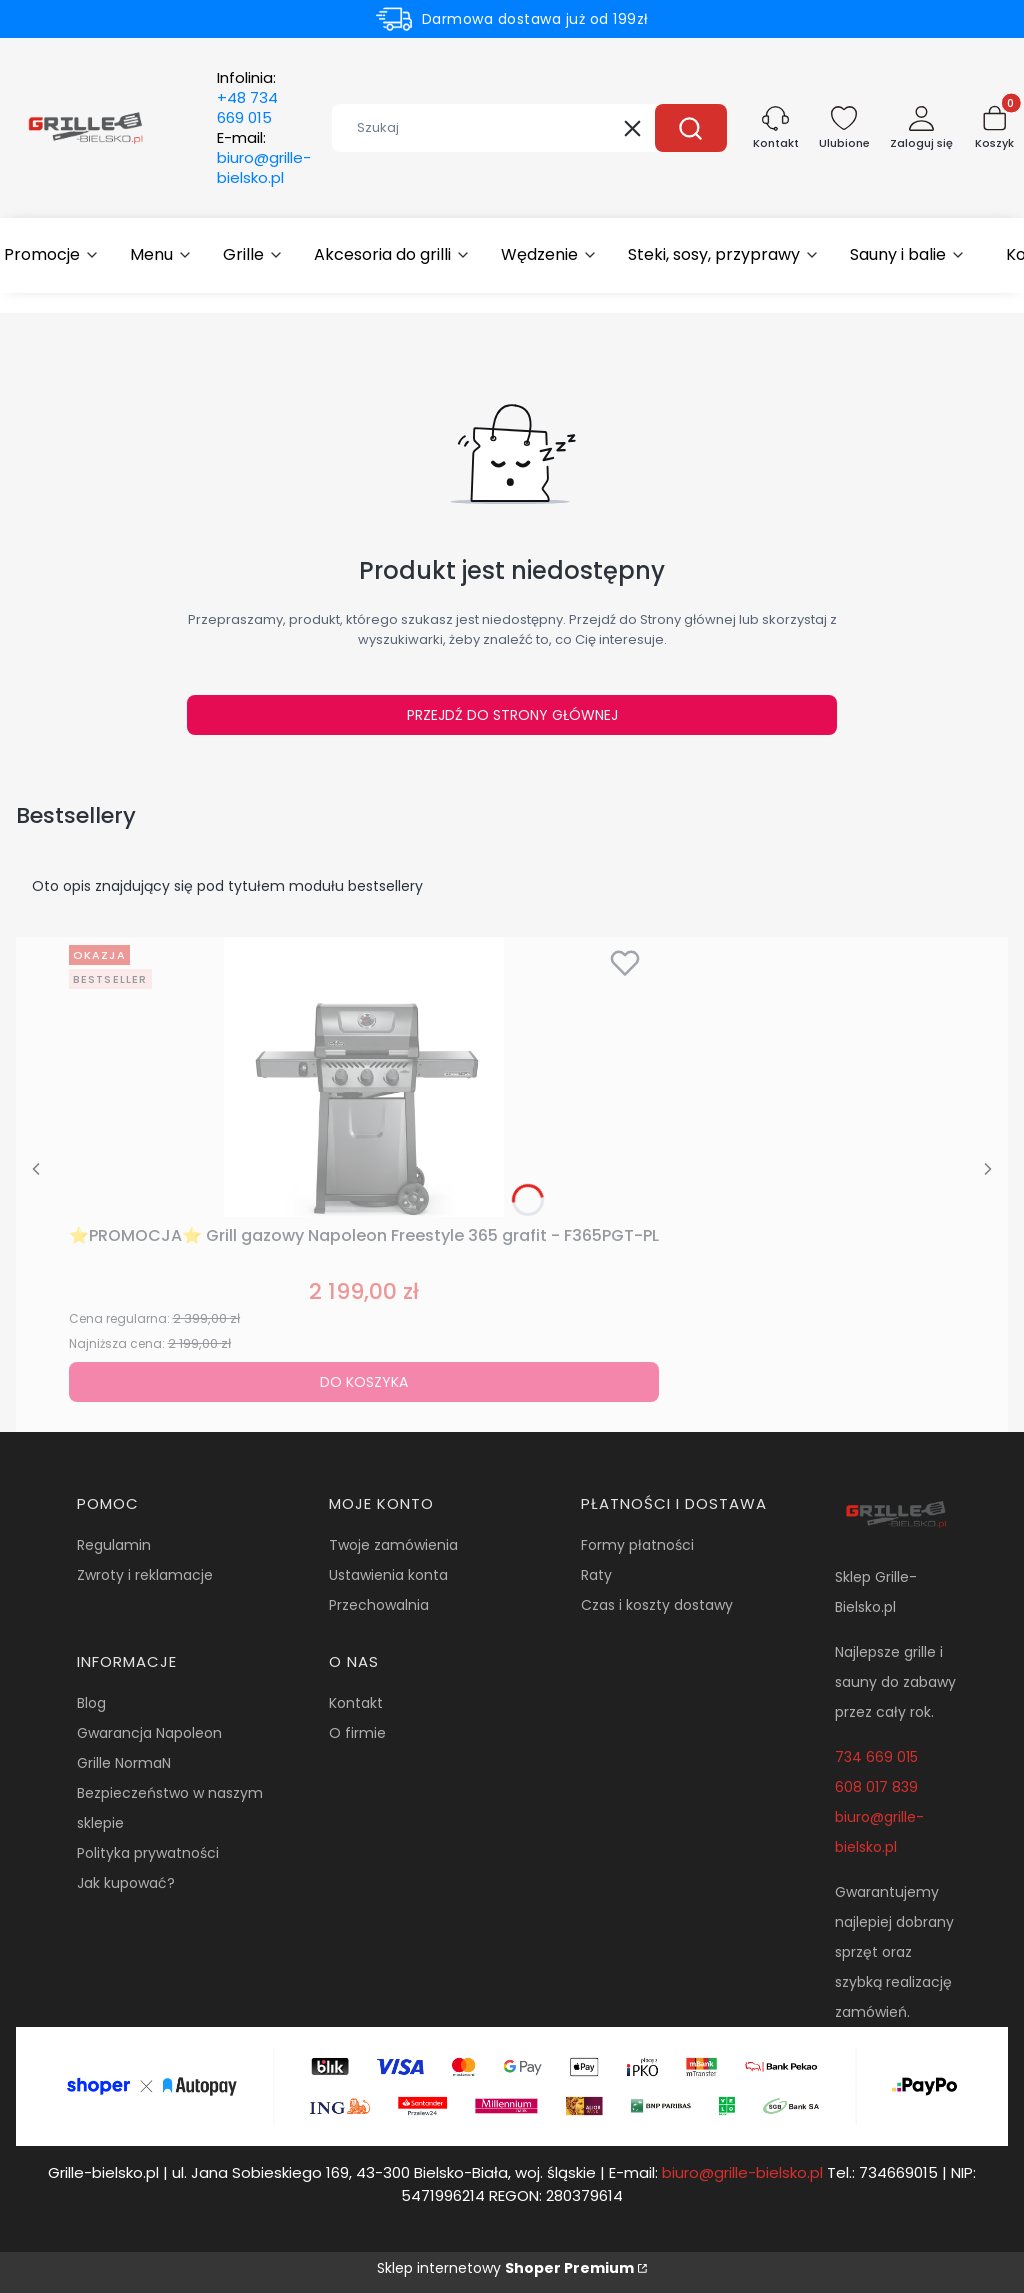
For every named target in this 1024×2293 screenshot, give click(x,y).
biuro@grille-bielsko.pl (742, 2172)
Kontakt (356, 1703)
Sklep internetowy (505, 2268)
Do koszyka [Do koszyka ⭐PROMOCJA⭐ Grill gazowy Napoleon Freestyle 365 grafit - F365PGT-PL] (364, 1382)
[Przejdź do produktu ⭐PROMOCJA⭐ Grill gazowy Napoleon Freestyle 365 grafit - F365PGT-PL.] (364, 1077)
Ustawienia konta (388, 1575)
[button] (691, 128)
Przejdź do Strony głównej (512, 715)
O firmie (357, 1733)
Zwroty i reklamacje (145, 1575)
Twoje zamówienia (393, 1545)
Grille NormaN (124, 1763)
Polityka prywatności (148, 1853)
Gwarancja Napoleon (149, 1733)
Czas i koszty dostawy (657, 1605)
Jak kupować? (126, 1883)
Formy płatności (637, 1545)
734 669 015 (876, 1757)
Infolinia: (247, 98)
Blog (91, 1703)
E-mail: (264, 158)
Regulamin (114, 1545)
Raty (596, 1575)
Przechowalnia (379, 1605)
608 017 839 (876, 1787)
